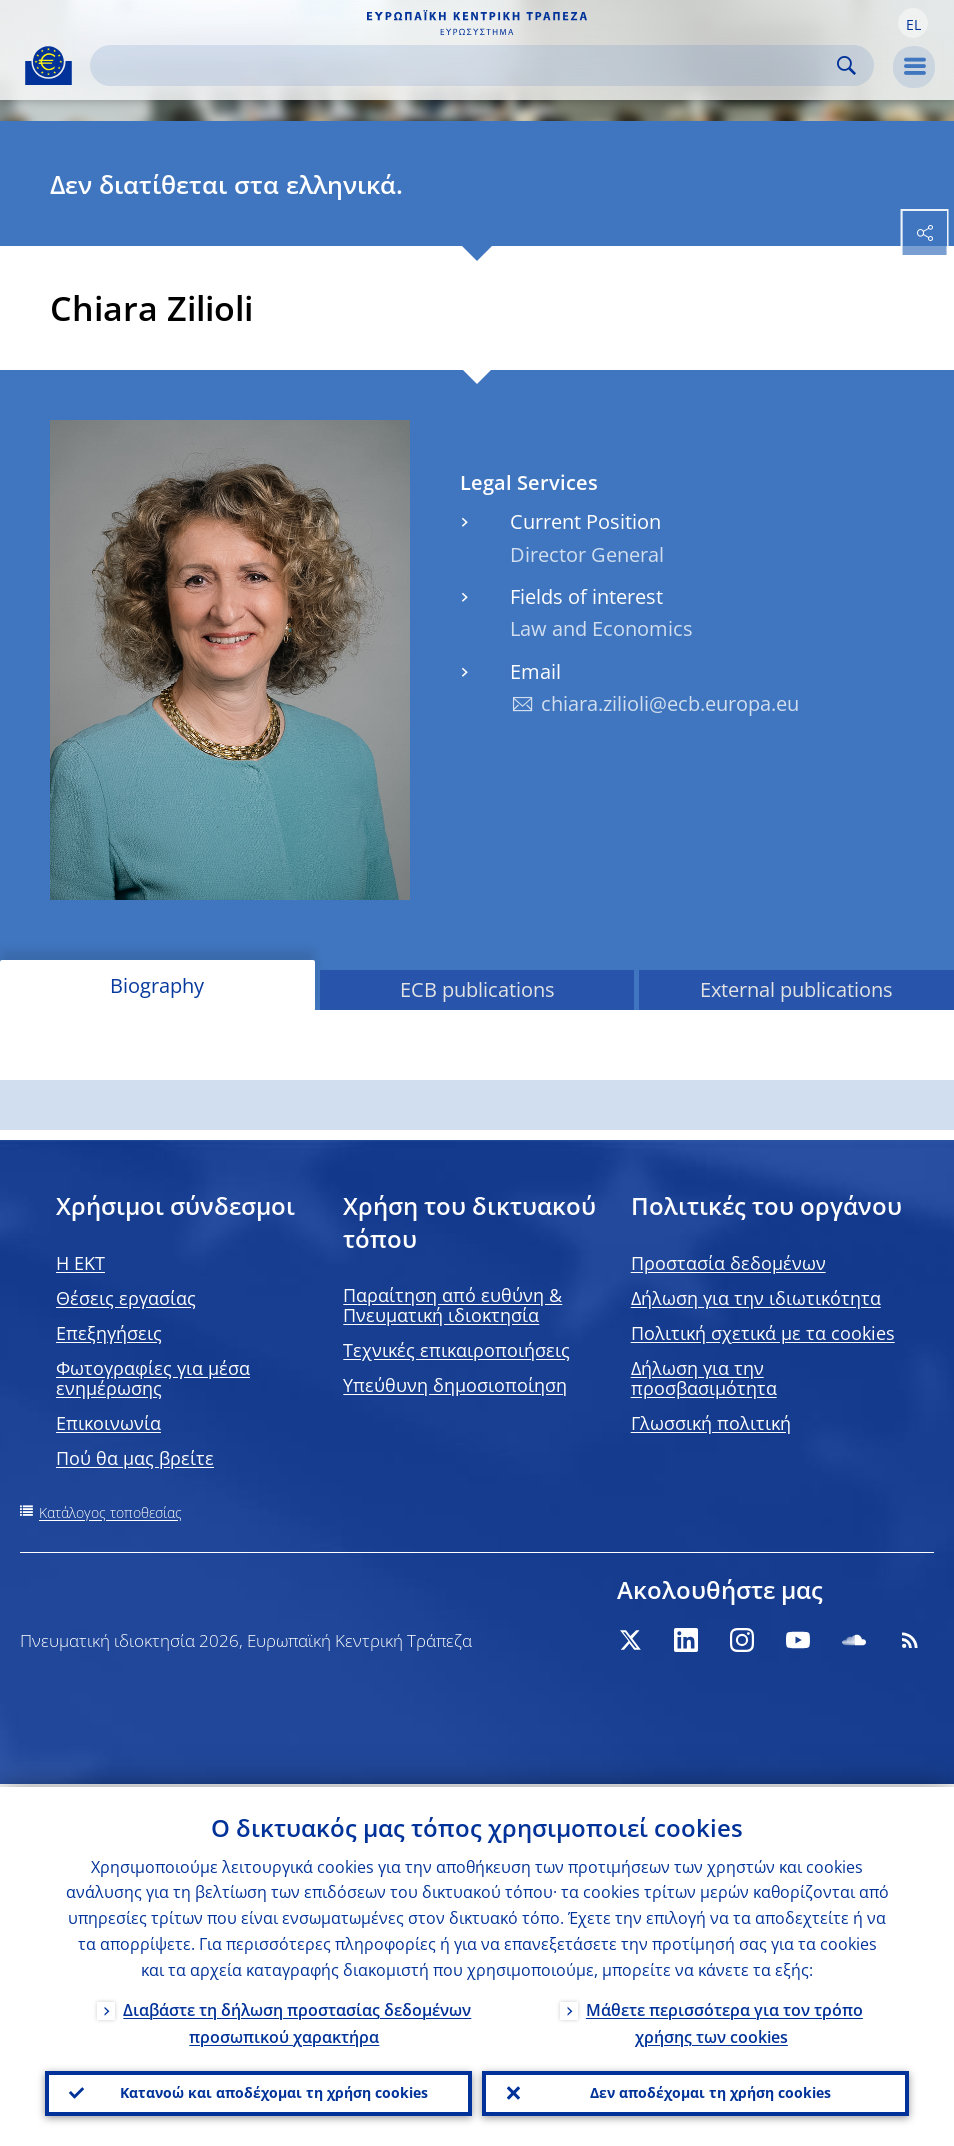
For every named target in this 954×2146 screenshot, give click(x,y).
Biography (157, 985)
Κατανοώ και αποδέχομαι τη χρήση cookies (274, 2091)
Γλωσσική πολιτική (711, 1423)
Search (846, 65)
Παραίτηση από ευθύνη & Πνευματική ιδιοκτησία (452, 1305)
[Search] (466, 65)
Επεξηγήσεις (109, 1333)
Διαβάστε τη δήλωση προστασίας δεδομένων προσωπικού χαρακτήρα (297, 2020)
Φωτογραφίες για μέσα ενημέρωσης (153, 1378)
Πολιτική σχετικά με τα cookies (763, 1333)
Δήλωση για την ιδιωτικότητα (756, 1298)
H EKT (80, 1263)
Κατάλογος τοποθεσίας (110, 1512)
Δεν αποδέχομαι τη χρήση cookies (710, 2091)
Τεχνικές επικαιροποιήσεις (456, 1350)
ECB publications (477, 989)
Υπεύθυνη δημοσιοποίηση (455, 1385)
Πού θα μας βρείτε (135, 1458)
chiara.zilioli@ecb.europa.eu (670, 703)
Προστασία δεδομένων (728, 1263)
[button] (913, 23)
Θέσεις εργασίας (126, 1298)
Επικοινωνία (108, 1423)
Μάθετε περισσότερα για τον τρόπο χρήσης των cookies (724, 2020)
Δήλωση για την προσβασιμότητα (704, 1378)
